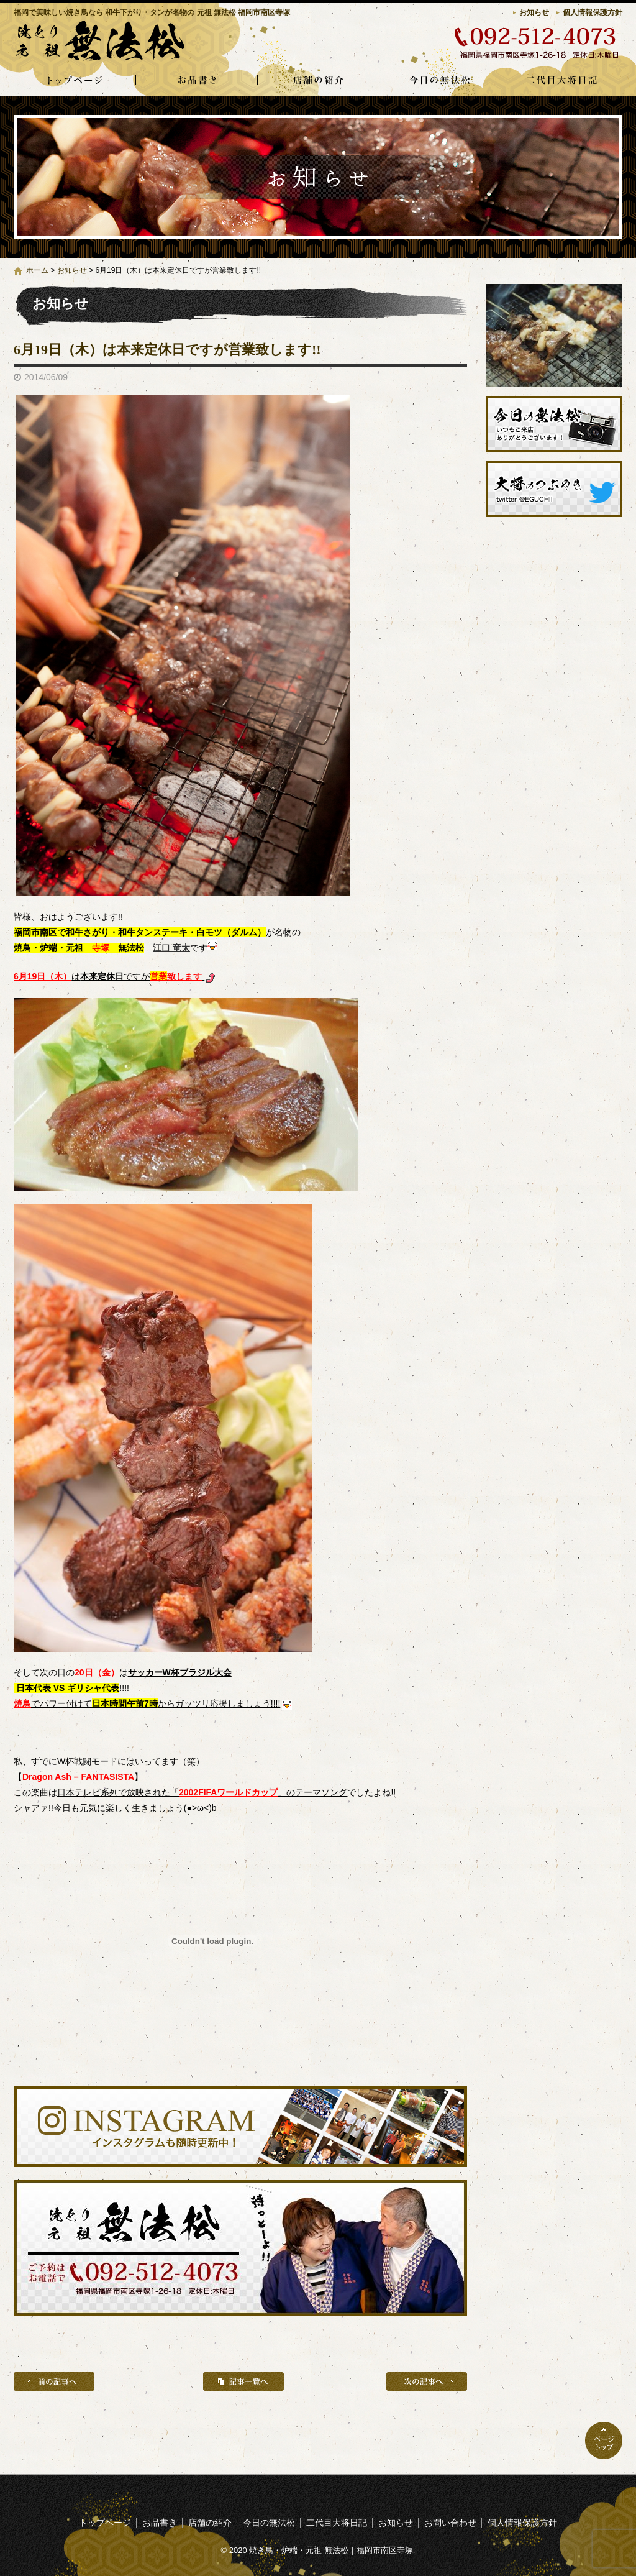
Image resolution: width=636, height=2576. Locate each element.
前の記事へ (54, 2381)
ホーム (37, 270)
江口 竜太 (171, 948)
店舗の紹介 (318, 80)
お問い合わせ (450, 2523)
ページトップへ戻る (603, 2440)
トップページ (74, 80)
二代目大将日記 (561, 80)
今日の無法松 (440, 80)
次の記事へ (426, 2381)
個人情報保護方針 (592, 12)
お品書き (196, 80)
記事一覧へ (243, 2381)
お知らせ (534, 12)
